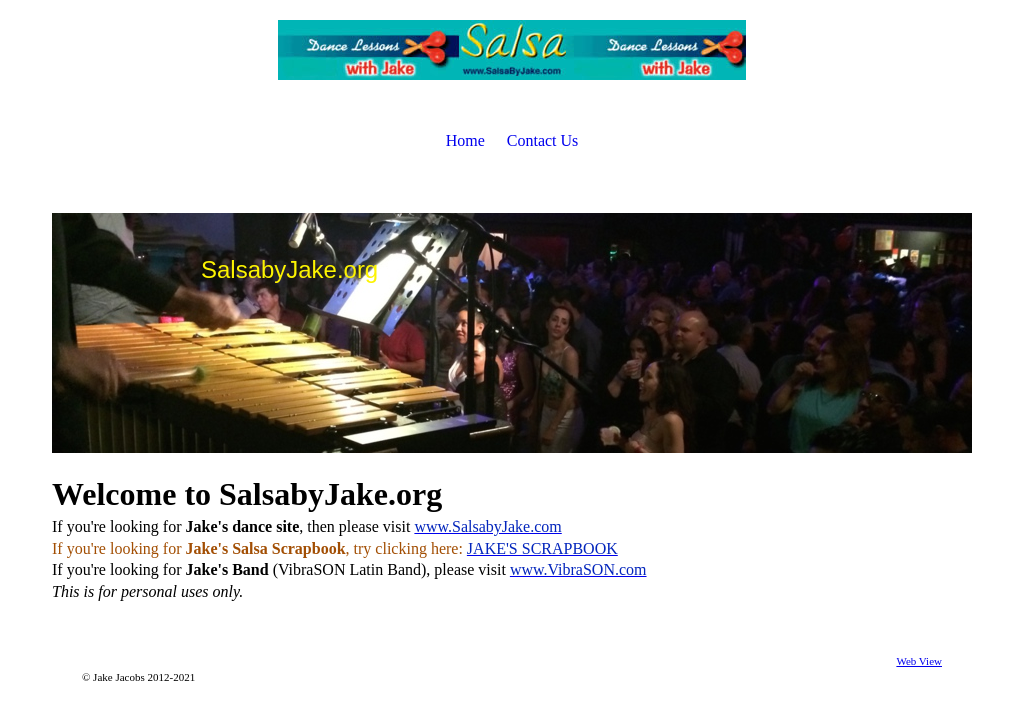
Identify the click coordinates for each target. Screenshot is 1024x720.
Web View (919, 661)
